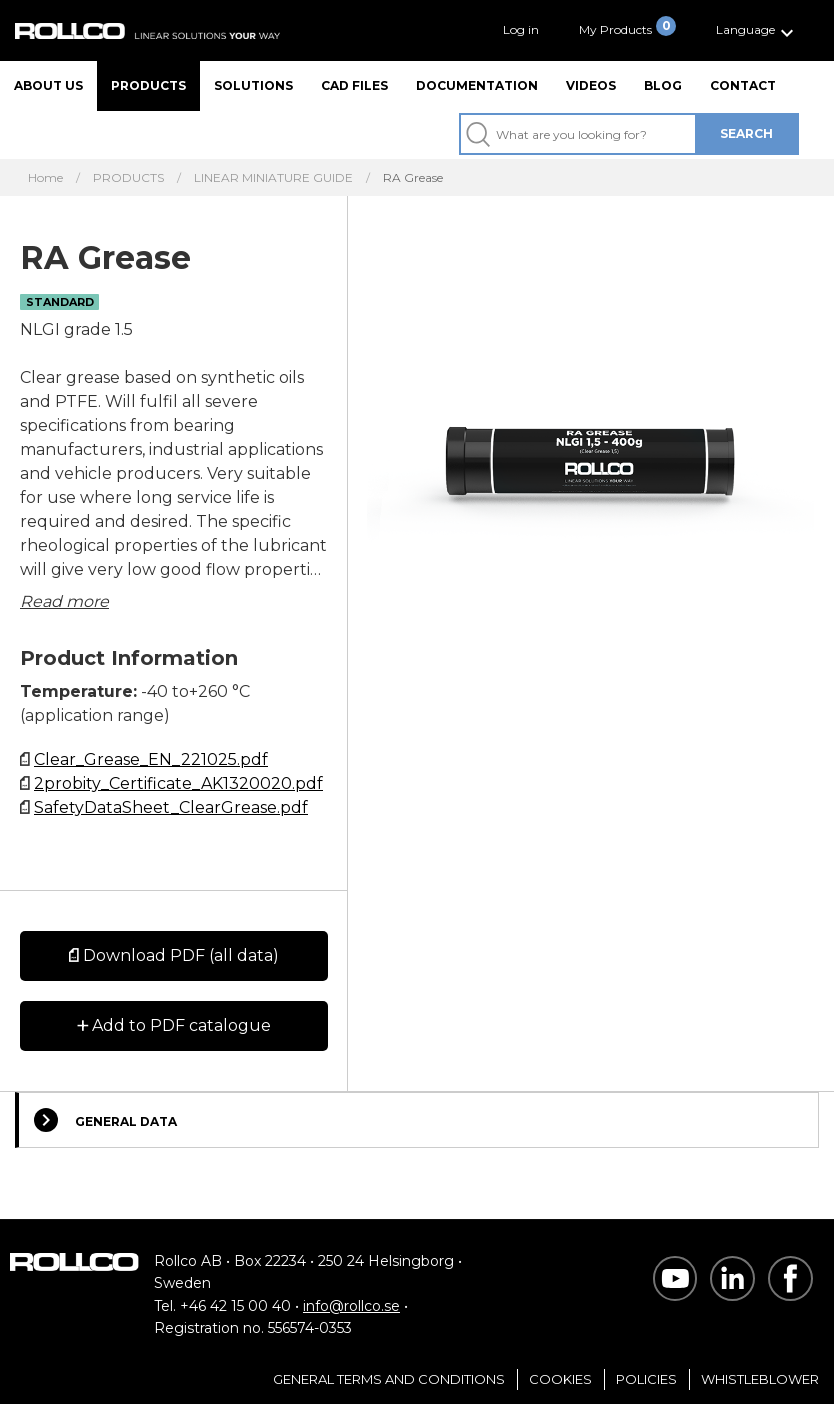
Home (45, 178)
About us (48, 85)
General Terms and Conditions (389, 1379)
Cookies (560, 1379)
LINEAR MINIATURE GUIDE (273, 178)
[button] (757, 30)
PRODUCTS (128, 178)
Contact (743, 85)
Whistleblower (760, 1379)
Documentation (477, 85)
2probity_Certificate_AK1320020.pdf (178, 783)
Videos (591, 85)
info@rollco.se (351, 1306)
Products (148, 85)
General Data (105, 1120)
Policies (646, 1379)
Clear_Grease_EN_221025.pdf (151, 759)
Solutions (253, 85)
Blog (663, 85)
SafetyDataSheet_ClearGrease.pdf (171, 807)
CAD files (354, 85)
